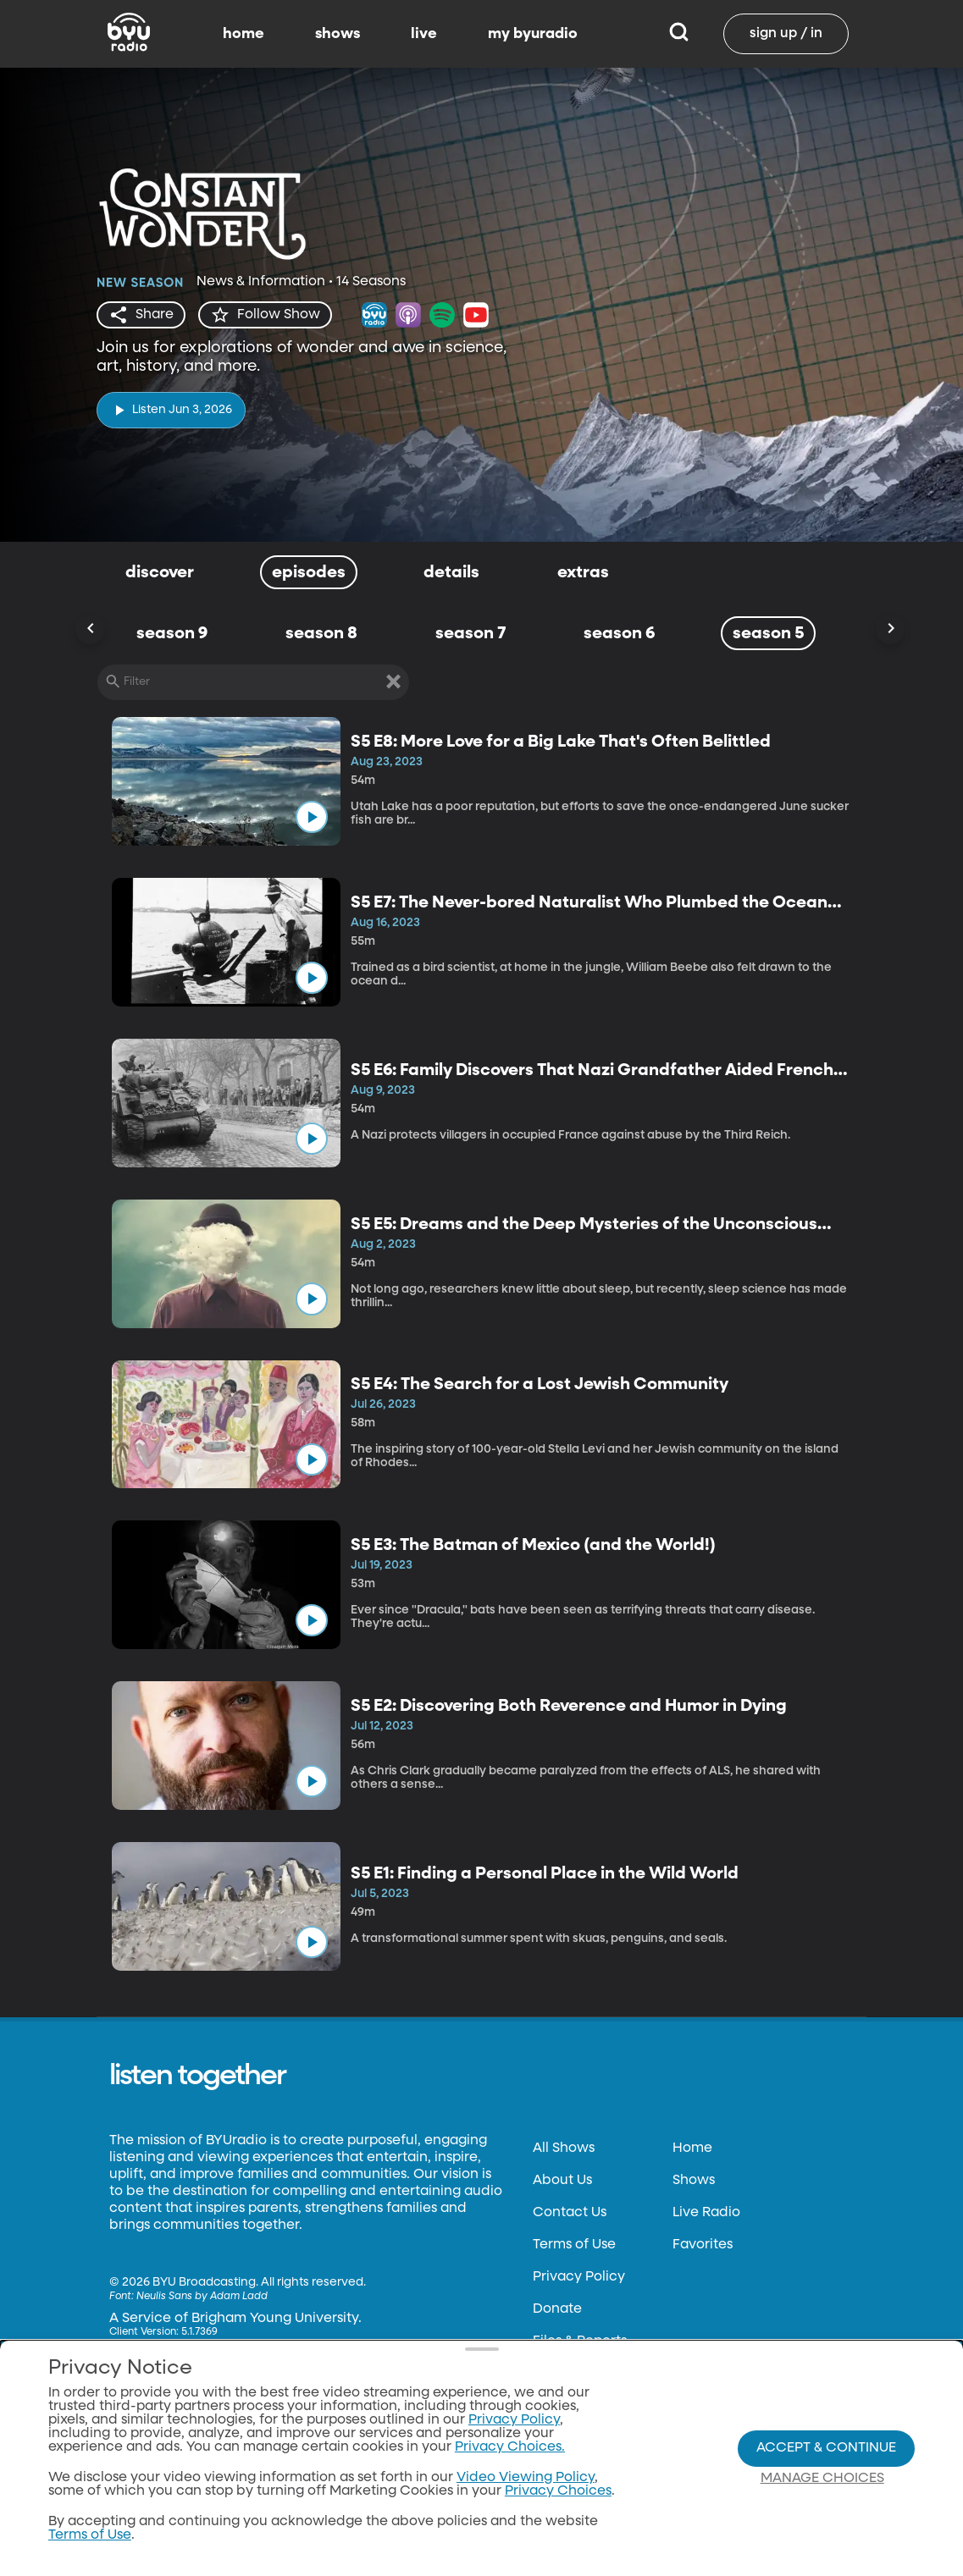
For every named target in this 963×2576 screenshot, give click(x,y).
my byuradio (533, 33)
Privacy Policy (579, 2277)
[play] (171, 410)
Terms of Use (574, 2245)
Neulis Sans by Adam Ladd (202, 2297)
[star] (265, 314)
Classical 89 (148, 2528)
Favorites (702, 2245)
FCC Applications (590, 2373)
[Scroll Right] (890, 629)
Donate (557, 2309)
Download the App (171, 2463)
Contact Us (569, 2213)
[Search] (679, 34)
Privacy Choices (586, 2406)
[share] (141, 314)
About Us (562, 2180)
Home (692, 2148)
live (424, 33)
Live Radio (706, 2213)
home (243, 33)
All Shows (564, 2148)
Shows (693, 2180)
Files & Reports (580, 2341)
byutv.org (140, 2495)
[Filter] (253, 682)
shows (337, 33)
